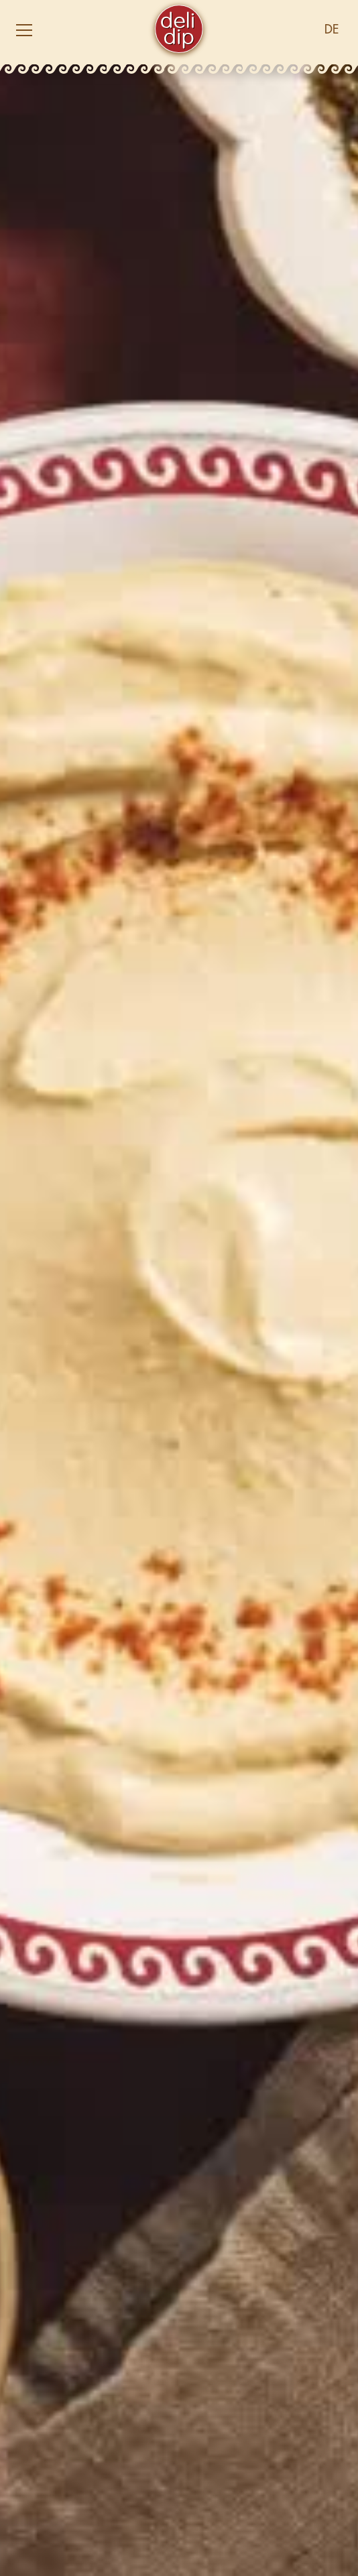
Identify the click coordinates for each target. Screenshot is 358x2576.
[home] (179, 30)
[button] (74, 30)
